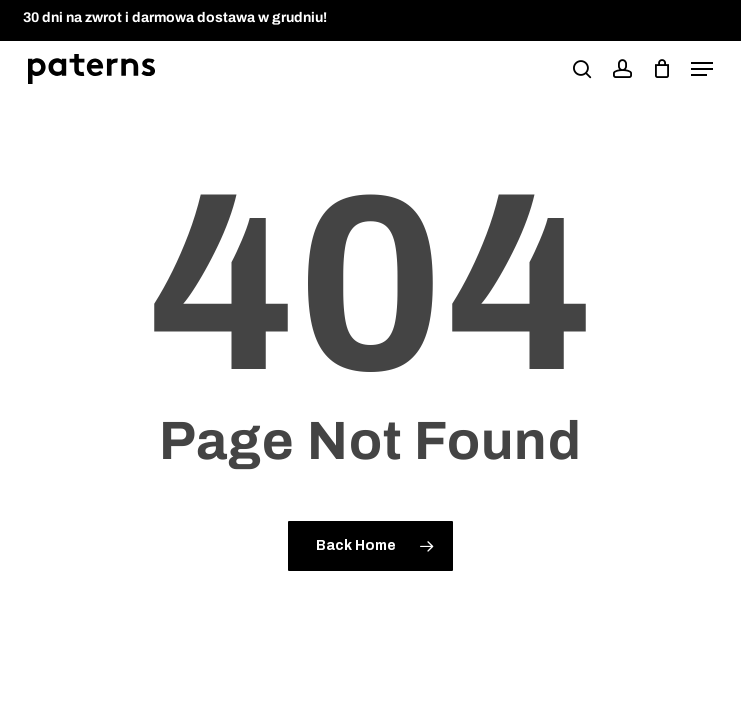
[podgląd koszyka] (661, 69)
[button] (702, 69)
